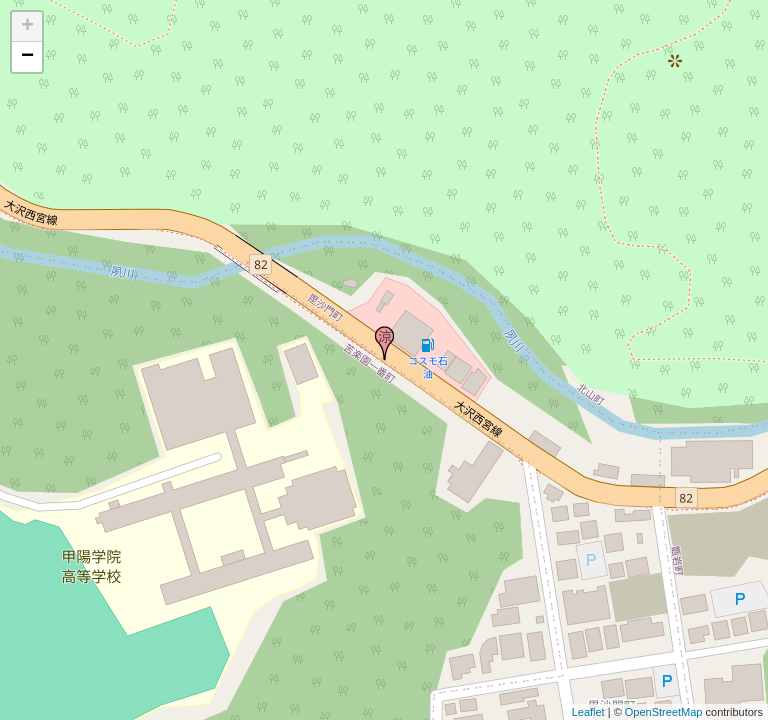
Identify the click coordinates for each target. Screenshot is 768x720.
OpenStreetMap (664, 712)
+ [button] (27, 27)
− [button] (27, 57)
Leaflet (588, 712)
